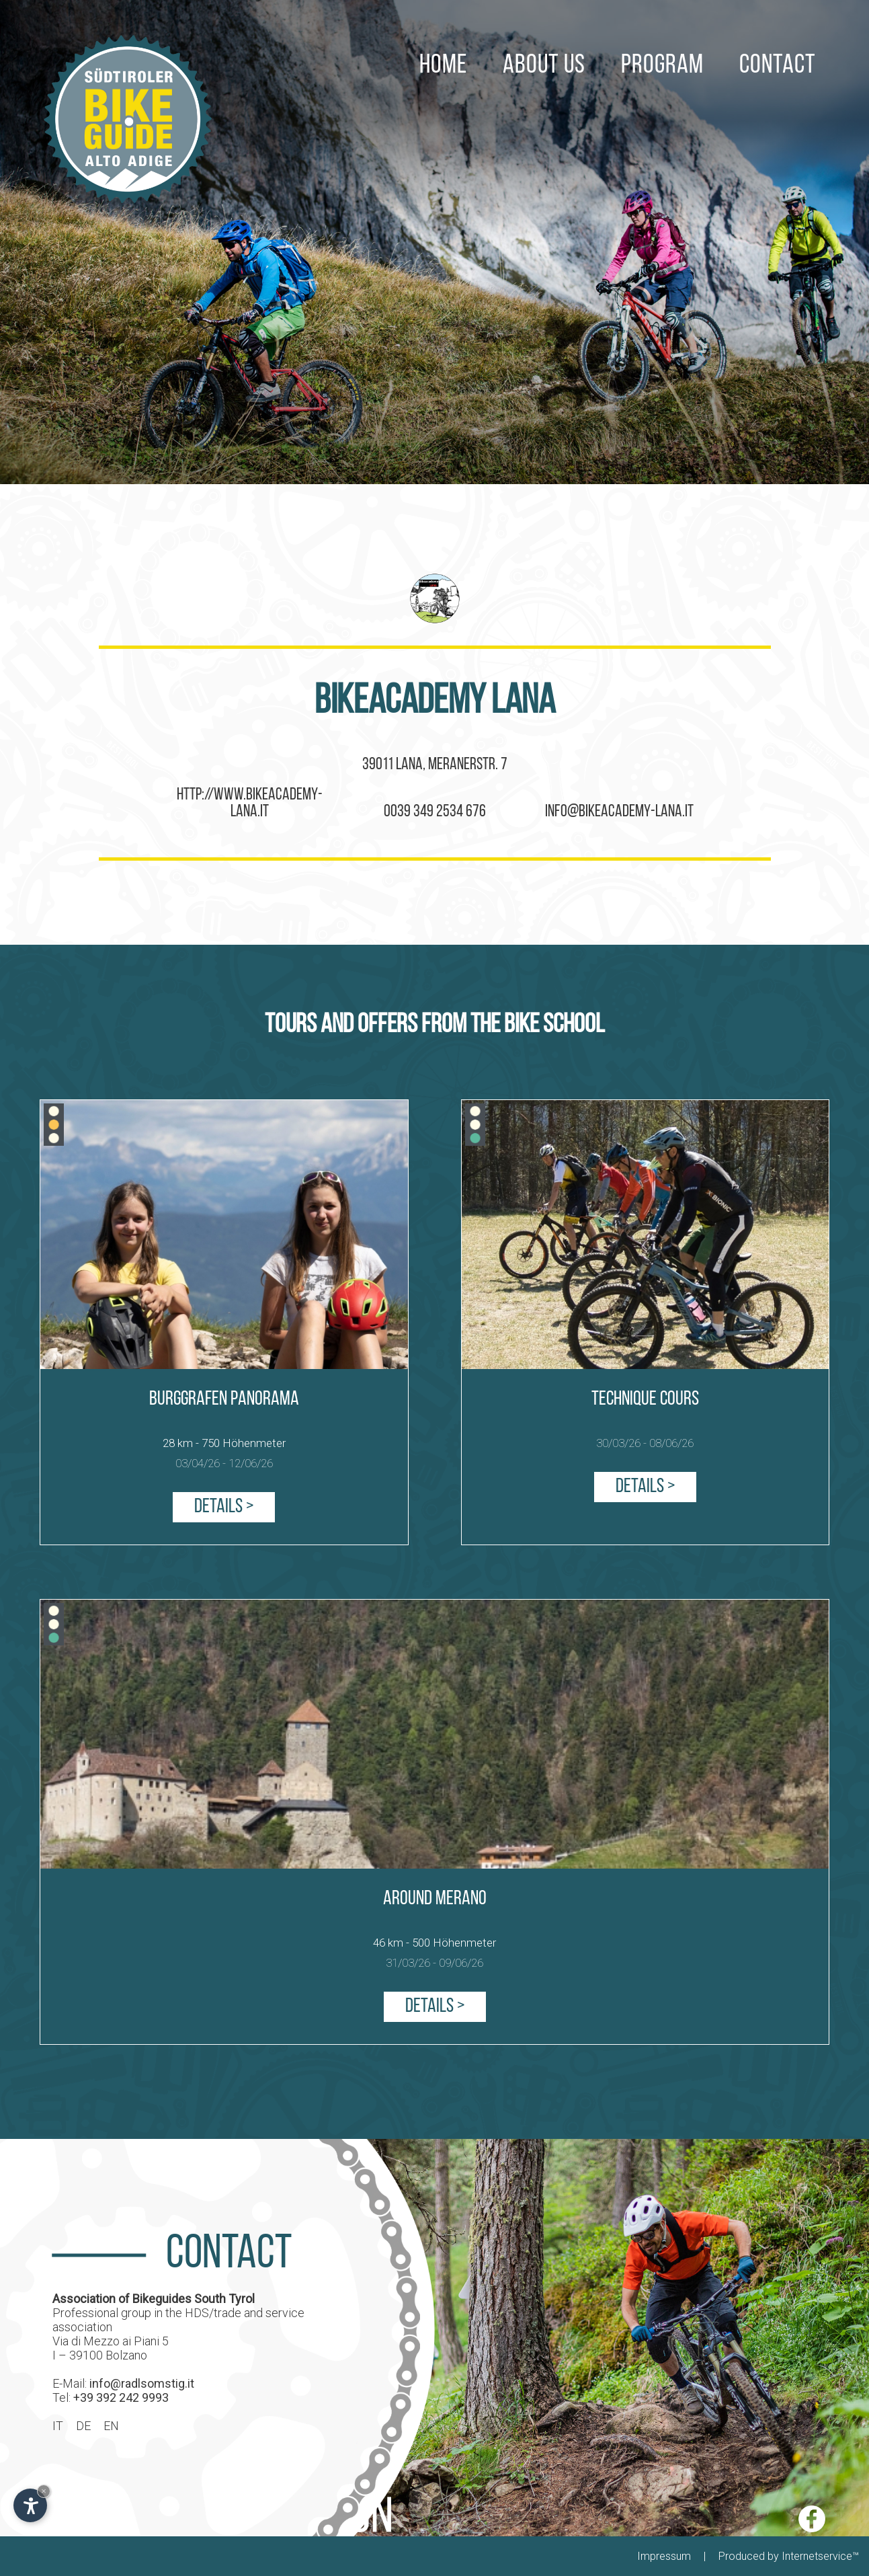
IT (57, 2425)
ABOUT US (544, 29)
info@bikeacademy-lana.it (619, 812)
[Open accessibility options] (30, 2505)
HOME (443, 29)
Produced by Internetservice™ (788, 2556)
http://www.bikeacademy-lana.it (250, 803)
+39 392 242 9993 (121, 2397)
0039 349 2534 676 (435, 812)
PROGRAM (662, 29)
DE (83, 2425)
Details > (223, 1507)
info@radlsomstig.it (141, 2383)
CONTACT (777, 29)
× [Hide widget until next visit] (43, 2491)
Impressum (664, 2556)
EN (111, 2425)
